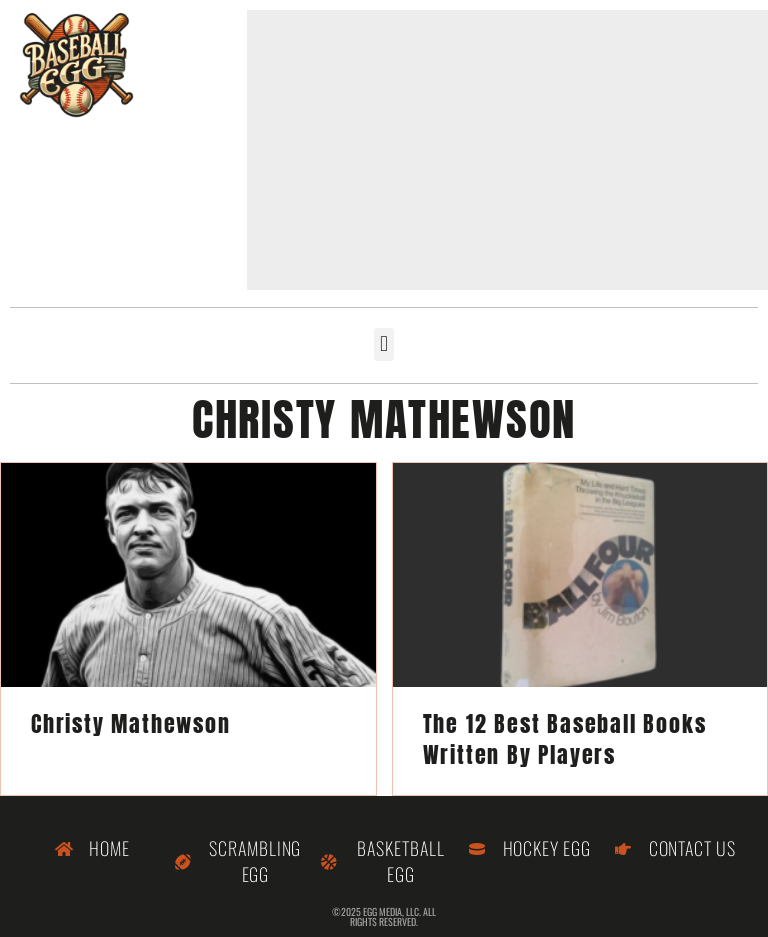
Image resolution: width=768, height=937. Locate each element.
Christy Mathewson (131, 723)
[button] (383, 344)
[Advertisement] (507, 150)
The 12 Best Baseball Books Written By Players (565, 739)
